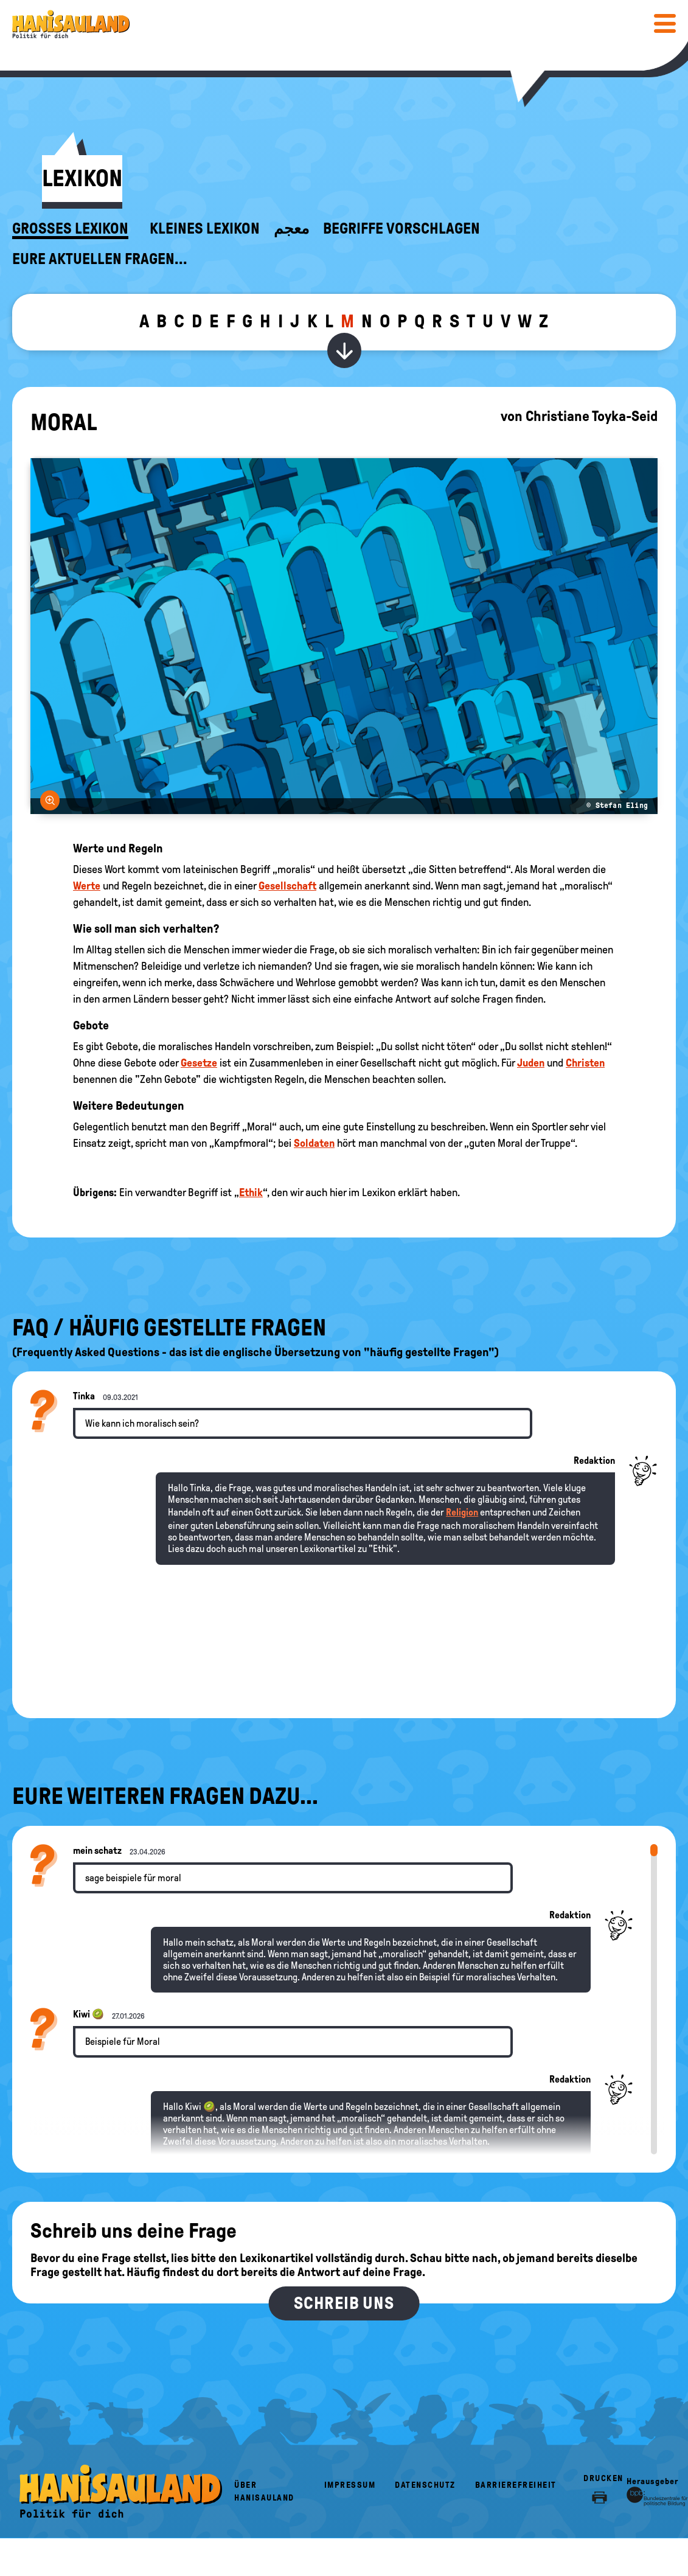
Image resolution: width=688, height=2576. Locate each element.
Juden (530, 1063)
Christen (585, 1063)
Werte (86, 886)
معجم (291, 229)
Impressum (350, 2485)
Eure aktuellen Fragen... (99, 259)
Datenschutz (425, 2485)
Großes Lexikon (70, 229)
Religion (462, 1512)
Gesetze (199, 1063)
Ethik (251, 1192)
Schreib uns (344, 2303)
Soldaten (314, 1143)
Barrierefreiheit (516, 2485)
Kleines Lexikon (205, 229)
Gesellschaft (287, 886)
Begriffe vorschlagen (401, 229)
